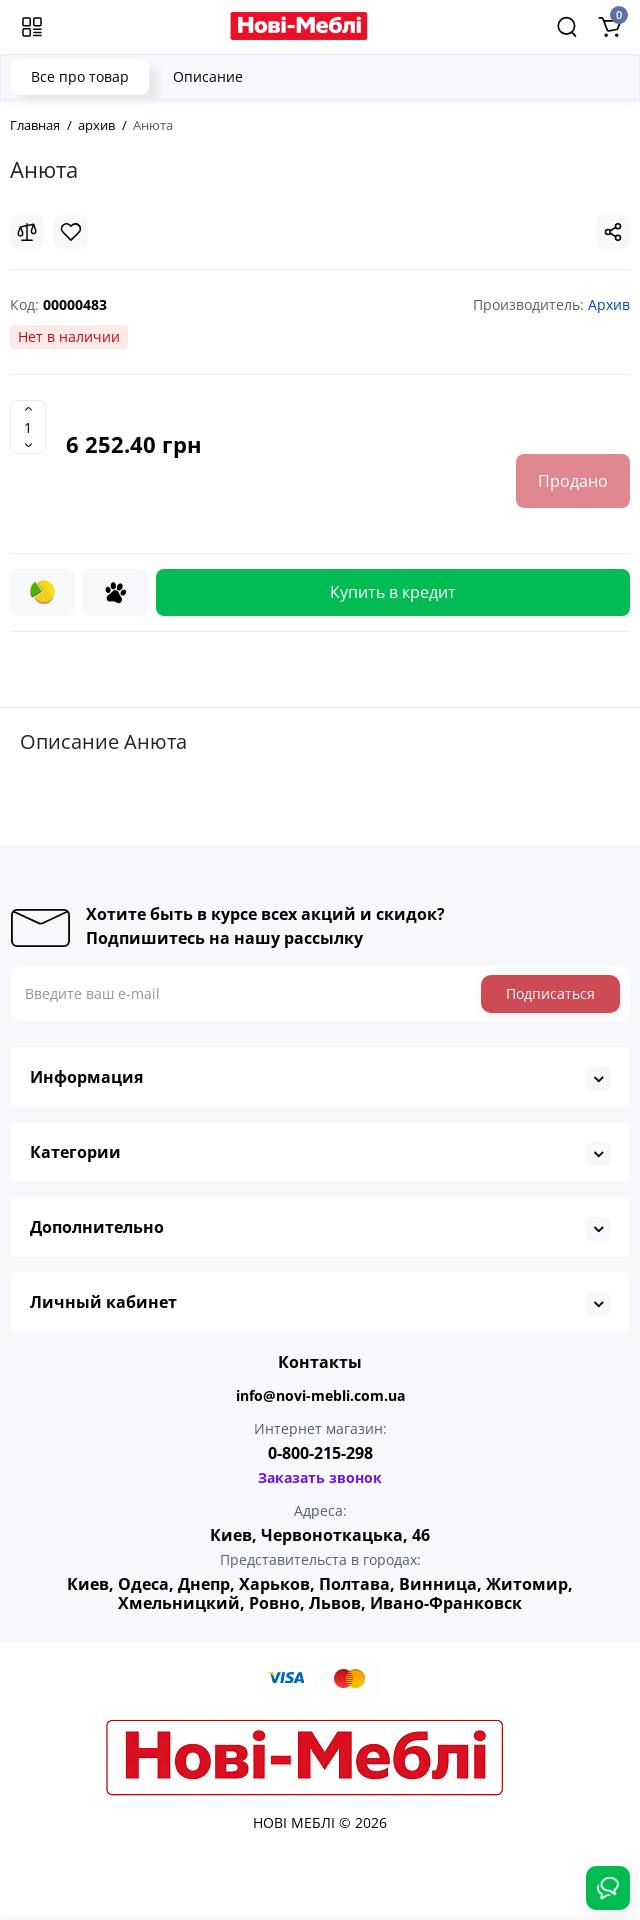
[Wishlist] (71, 232)
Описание (208, 76)
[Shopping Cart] (609, 27)
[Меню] (32, 27)
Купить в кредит (393, 592)
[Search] (567, 27)
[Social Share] (613, 232)
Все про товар (80, 76)
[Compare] (27, 232)
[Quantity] (28, 427)
